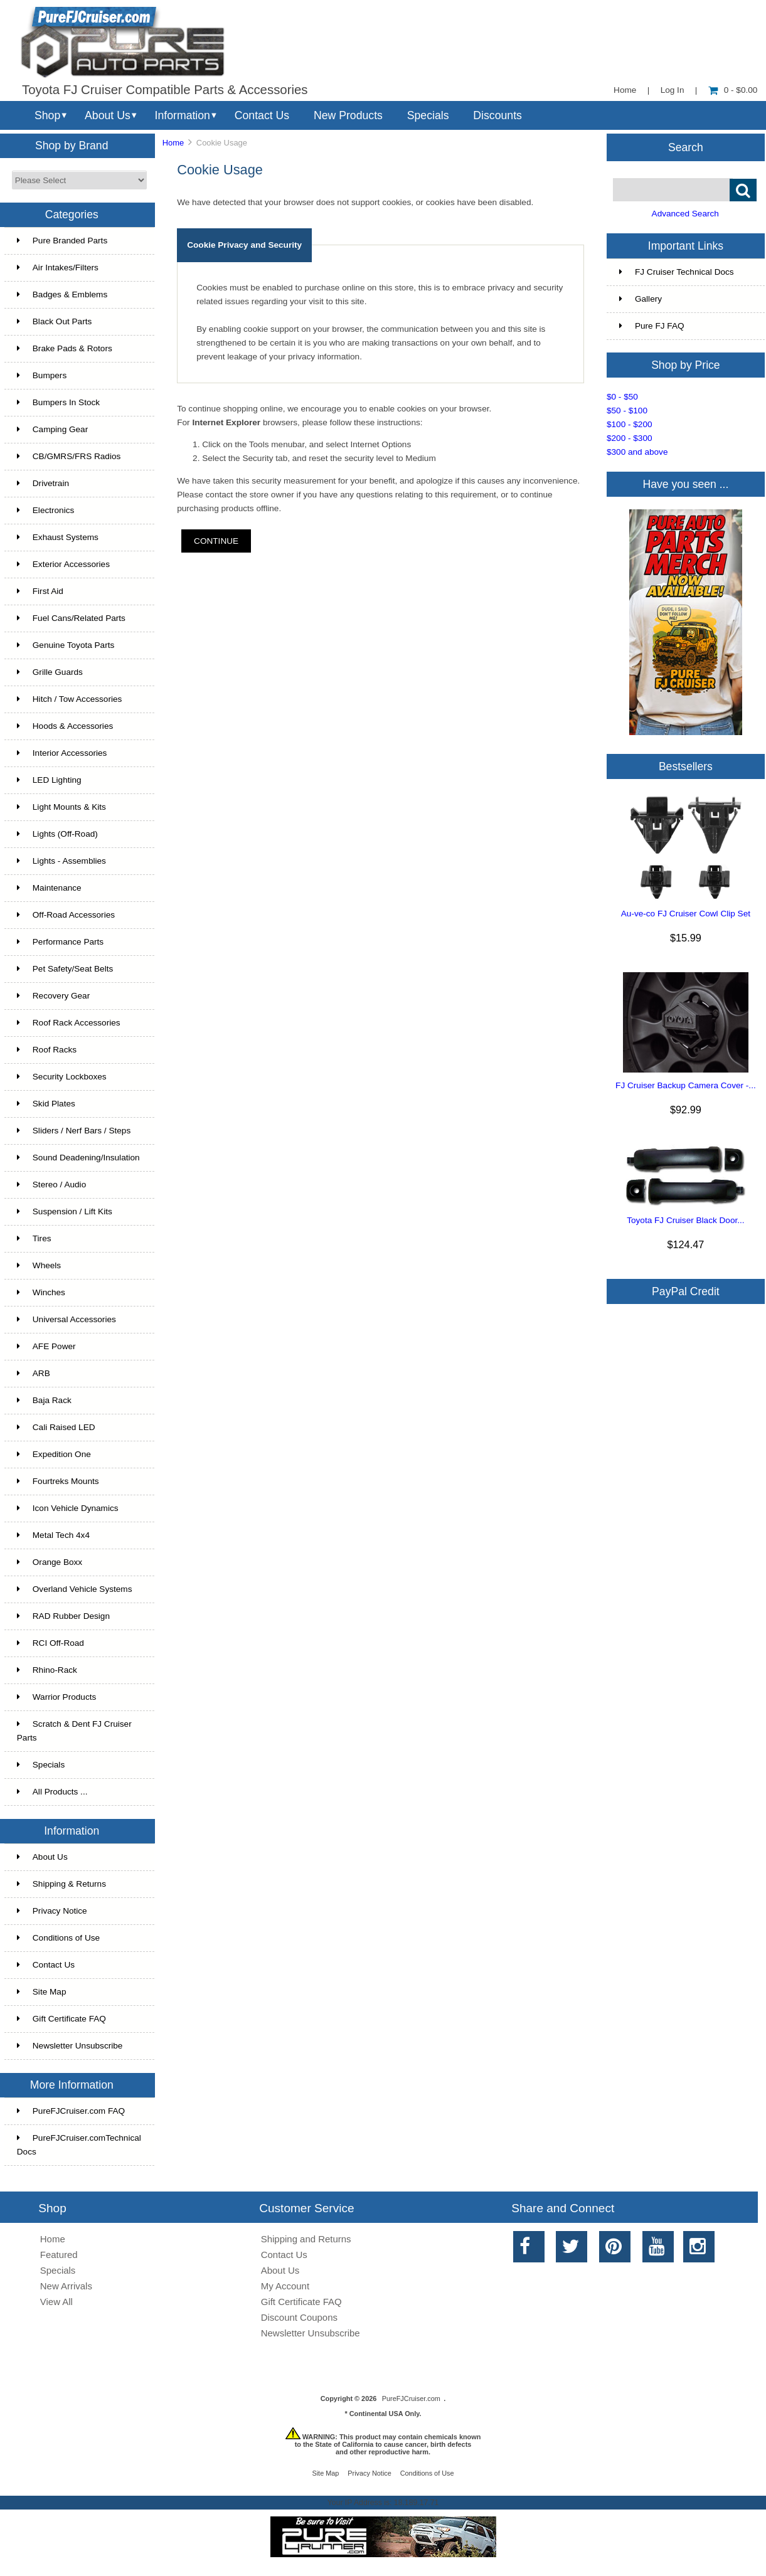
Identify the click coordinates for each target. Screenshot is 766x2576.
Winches (41, 1292)
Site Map (41, 1991)
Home (625, 90)
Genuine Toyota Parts (65, 645)
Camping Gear (52, 429)
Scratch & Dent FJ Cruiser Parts (74, 1730)
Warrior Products (56, 1697)
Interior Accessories (62, 753)
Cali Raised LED (56, 1427)
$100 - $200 (629, 424)
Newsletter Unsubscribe (70, 2045)
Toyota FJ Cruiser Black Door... (685, 1220)
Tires (34, 1238)
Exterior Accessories (63, 564)
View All (56, 2301)
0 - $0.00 (733, 90)
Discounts (497, 115)
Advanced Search (685, 213)
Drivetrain (43, 483)
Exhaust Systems (57, 537)
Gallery (640, 299)
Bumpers (41, 375)
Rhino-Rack (47, 1670)
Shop (47, 115)
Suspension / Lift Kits (64, 1211)
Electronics (45, 510)
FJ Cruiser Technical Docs (676, 272)
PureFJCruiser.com (411, 2398)
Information (182, 115)
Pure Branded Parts (62, 240)
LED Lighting (49, 780)
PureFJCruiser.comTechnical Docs (79, 2144)
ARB (33, 1373)
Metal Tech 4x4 (53, 1535)
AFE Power (46, 1346)
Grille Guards (50, 672)
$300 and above (637, 452)
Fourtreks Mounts (58, 1481)
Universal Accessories (66, 1319)
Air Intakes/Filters (57, 267)
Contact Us (262, 115)
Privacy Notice (52, 1911)
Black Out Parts (54, 321)
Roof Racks (47, 1049)
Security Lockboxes (62, 1076)
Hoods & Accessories (65, 726)
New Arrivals (66, 2286)
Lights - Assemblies (61, 861)
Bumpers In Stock (58, 402)
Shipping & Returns (61, 1884)
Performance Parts (60, 941)
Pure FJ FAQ (651, 326)
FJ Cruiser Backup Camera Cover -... (685, 1085)
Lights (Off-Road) (57, 834)
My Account (285, 2286)
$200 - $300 (629, 438)
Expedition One (54, 1454)
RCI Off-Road (50, 1643)
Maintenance (49, 888)
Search (685, 146)
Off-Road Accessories (66, 915)
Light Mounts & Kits (61, 807)
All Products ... (52, 1791)
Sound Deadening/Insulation (78, 1157)
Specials (428, 115)
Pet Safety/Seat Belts (65, 968)
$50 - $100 (627, 410)
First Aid (40, 591)
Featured (59, 2254)
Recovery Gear (53, 995)
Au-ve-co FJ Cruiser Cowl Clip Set (685, 913)
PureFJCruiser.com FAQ (71, 2111)
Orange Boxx (49, 1562)
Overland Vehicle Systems (74, 1589)
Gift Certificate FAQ (61, 2018)
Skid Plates (46, 1103)
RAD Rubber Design (63, 1616)
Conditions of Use (58, 1938)
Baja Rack (44, 1400)
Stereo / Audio (51, 1184)
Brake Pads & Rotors (64, 348)
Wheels (39, 1265)
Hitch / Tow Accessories (69, 699)
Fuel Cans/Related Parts (71, 618)
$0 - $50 (622, 396)
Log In (672, 90)
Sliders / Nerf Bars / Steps (73, 1130)
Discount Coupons (299, 2317)
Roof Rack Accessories (68, 1022)
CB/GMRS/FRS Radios (69, 456)
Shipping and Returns (306, 2239)
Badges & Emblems (62, 294)
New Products (348, 115)
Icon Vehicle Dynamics (68, 1508)
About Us (107, 115)
